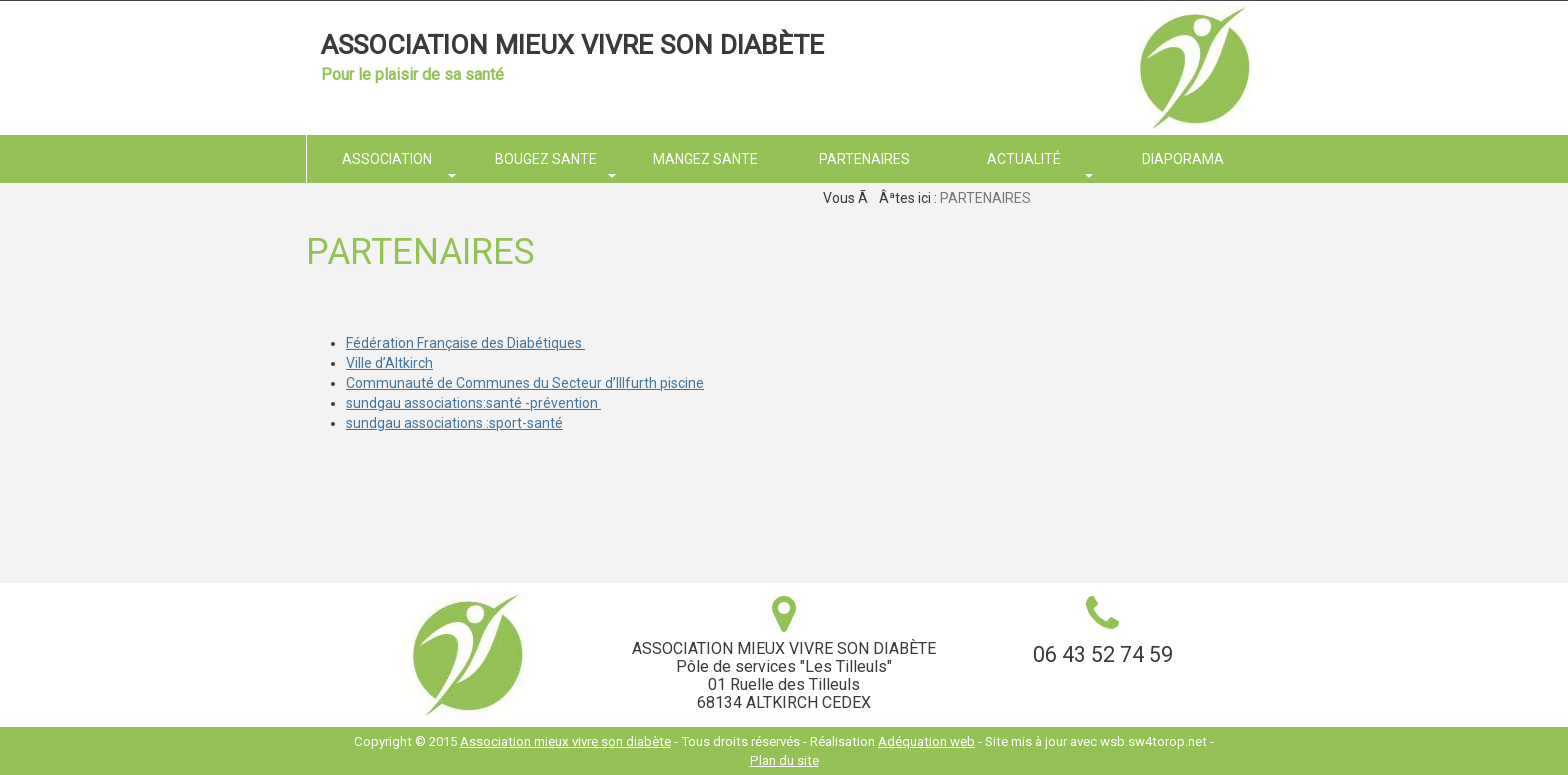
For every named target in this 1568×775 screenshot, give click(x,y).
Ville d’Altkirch (389, 363)
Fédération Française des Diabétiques (465, 343)
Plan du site (784, 760)
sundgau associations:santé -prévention (473, 403)
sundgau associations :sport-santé (454, 423)
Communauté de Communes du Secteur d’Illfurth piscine (525, 383)
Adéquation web (926, 741)
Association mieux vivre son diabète (572, 45)
